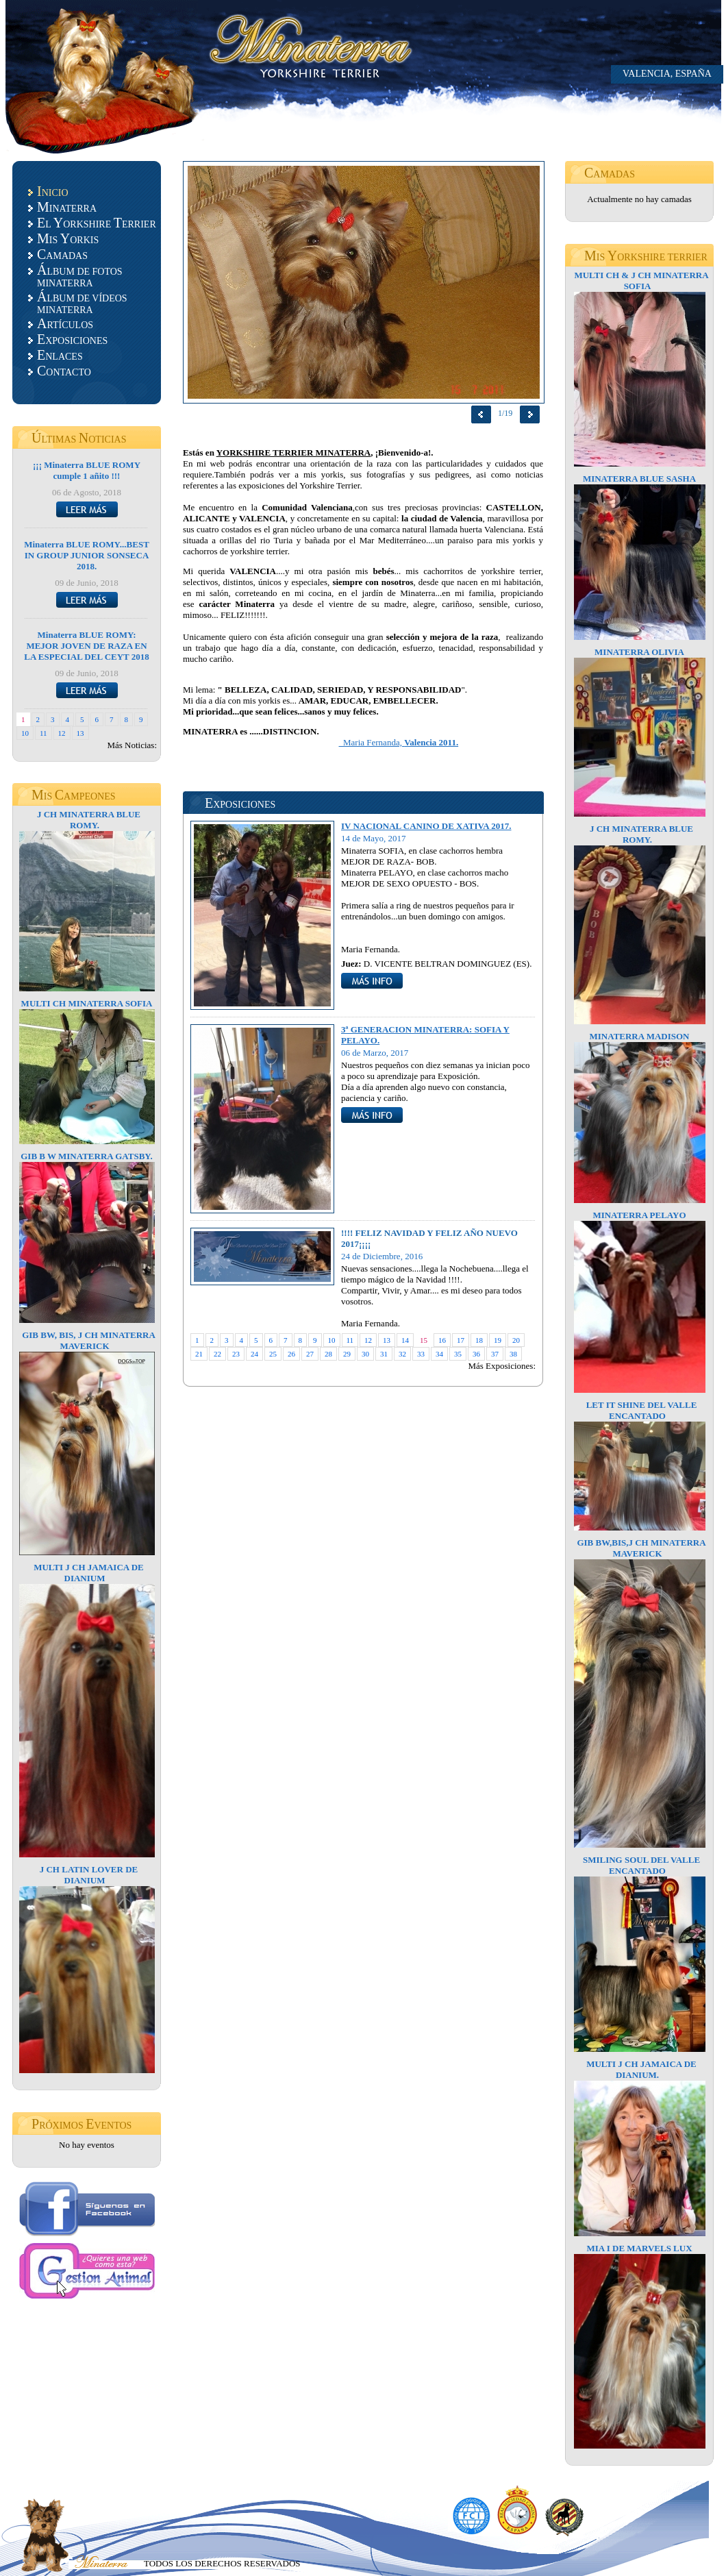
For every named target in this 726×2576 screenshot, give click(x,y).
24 (254, 1354)
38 (513, 1354)
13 (80, 733)
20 (516, 1340)
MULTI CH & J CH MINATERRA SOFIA (641, 280)
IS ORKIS (68, 238)
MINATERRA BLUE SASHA (639, 478)
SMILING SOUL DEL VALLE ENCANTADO (641, 1865)
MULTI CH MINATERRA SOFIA (87, 1003)
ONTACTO (64, 370)
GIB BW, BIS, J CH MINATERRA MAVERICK (88, 1340)
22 (217, 1354)
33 (421, 1354)
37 (495, 1354)
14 (405, 1340)
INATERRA (67, 206)
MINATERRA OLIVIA (639, 652)
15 (423, 1340)
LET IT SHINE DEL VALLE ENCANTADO (641, 1410)
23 (236, 1354)
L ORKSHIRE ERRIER (96, 222)
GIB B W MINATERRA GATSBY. (87, 1156)
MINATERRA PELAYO (639, 1215)
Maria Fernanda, (399, 742)
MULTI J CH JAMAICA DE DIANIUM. (641, 2069)
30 (365, 1354)
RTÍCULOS (65, 323)
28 (328, 1354)
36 (476, 1354)
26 (291, 1354)
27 (310, 1354)
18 (479, 1340)
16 (442, 1340)
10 (25, 733)
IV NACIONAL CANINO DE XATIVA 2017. (426, 826)
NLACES (60, 354)
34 (439, 1354)
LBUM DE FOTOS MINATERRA (80, 275)
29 (347, 1354)
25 (273, 1354)
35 (458, 1354)
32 (402, 1354)
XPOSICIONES (72, 339)
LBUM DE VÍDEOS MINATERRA (82, 302)
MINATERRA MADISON (639, 1036)
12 (62, 733)
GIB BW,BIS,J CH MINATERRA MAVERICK (641, 1548)
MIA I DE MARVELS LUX (639, 2248)
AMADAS (62, 254)
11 (43, 733)
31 (384, 1354)
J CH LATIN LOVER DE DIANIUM (89, 1874)
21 (199, 1354)
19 (497, 1340)
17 (460, 1340)
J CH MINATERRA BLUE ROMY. (88, 819)
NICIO (52, 191)
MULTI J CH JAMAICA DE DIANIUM (89, 1572)
